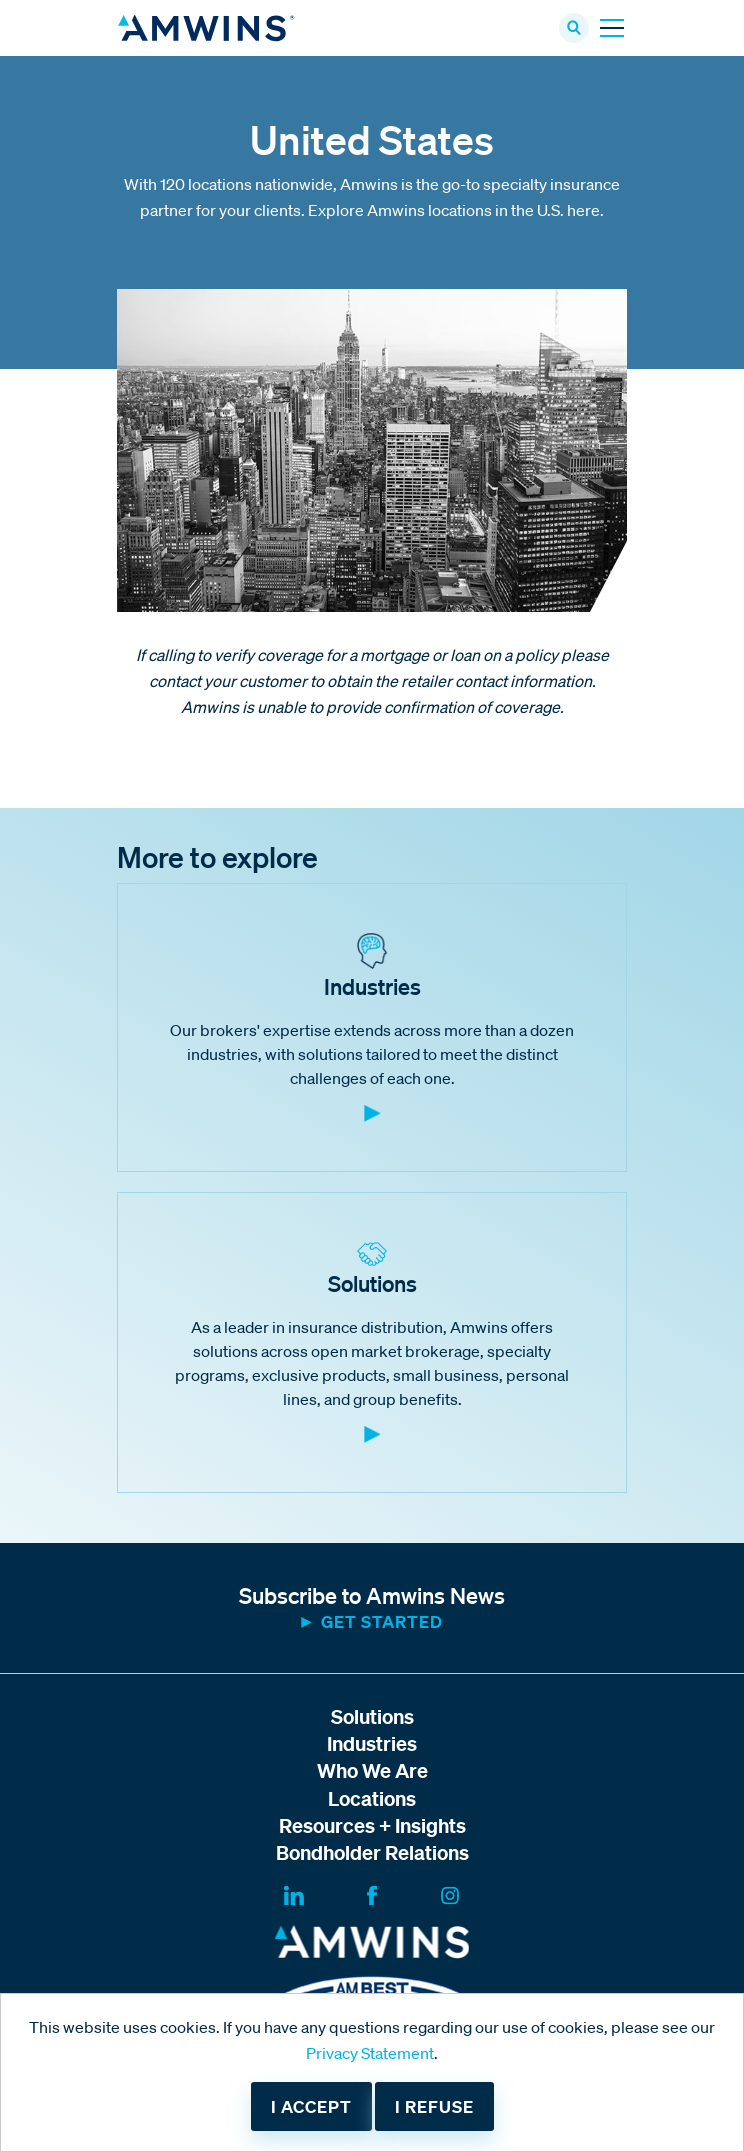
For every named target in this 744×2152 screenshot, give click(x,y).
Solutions (372, 1716)
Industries (372, 1743)
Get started (382, 1621)
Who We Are (372, 1770)
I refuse (434, 2106)
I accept (311, 2106)
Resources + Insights (372, 1825)
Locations (372, 1798)
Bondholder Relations (372, 1852)
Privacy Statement (370, 2053)
